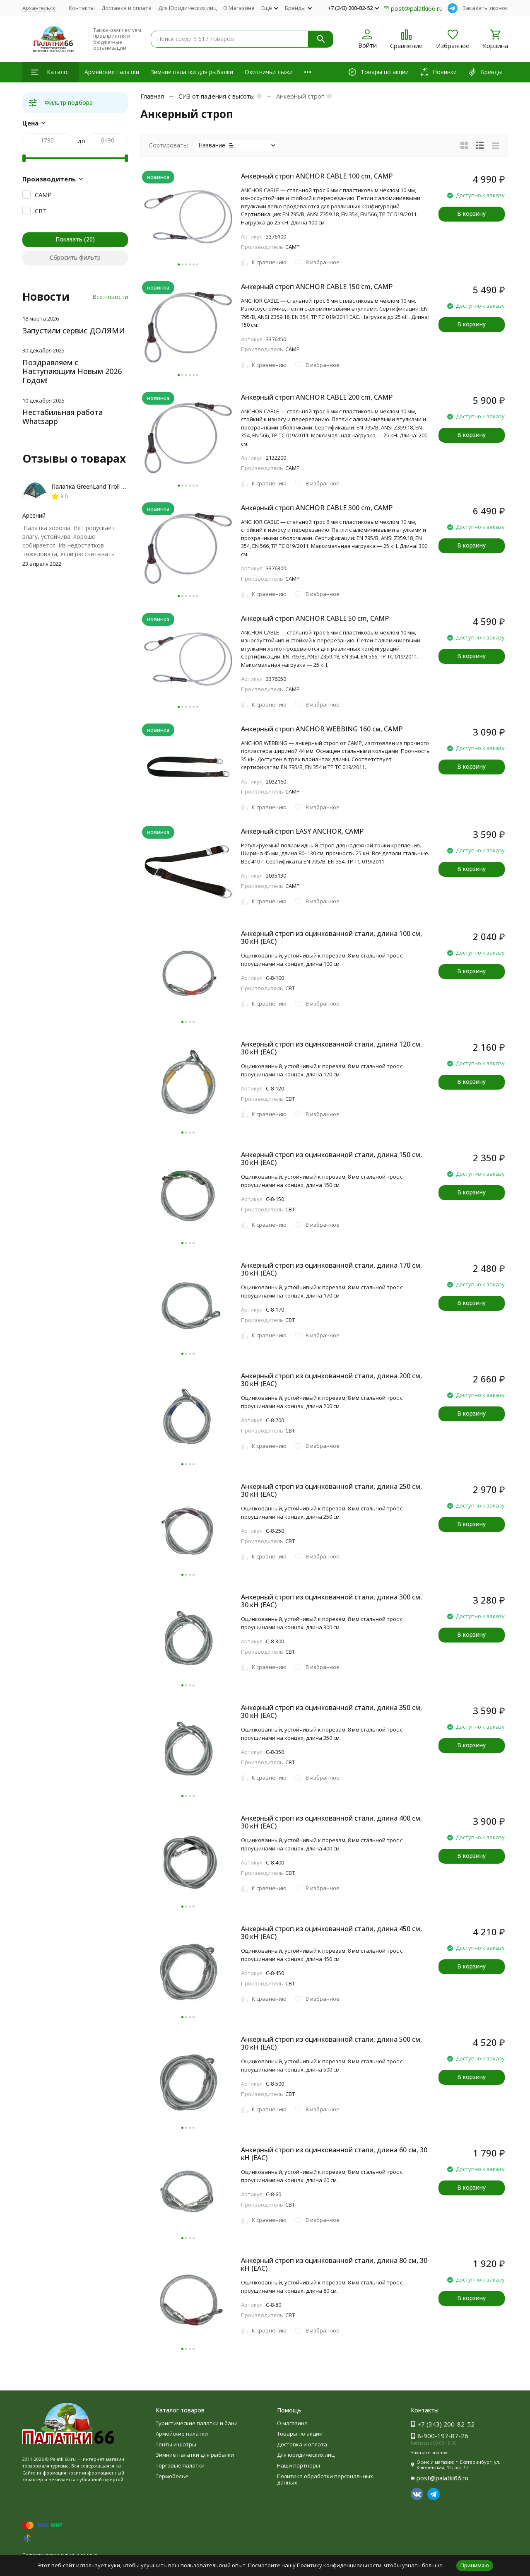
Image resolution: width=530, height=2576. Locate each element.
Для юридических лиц (306, 2454)
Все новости (110, 297)
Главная (152, 96)
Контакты (82, 8)
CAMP (43, 195)
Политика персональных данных (59, 2555)
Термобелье (172, 2476)
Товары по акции (300, 2433)
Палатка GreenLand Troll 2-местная (100, 486)
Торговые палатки (180, 2465)
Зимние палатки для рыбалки (192, 72)
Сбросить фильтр (75, 257)
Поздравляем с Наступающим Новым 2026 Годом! (72, 371)
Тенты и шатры (176, 2444)
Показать (68, 239)
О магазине (292, 2423)
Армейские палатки (111, 72)
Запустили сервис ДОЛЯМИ (73, 330)
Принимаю (474, 2565)
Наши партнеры (298, 2465)
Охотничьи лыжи (269, 72)
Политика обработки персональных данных (325, 2479)
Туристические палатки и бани (197, 2423)
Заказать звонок (485, 8)
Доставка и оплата (126, 8)
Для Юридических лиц (187, 8)
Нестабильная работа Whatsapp (62, 416)
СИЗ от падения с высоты (216, 96)
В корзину (471, 213)
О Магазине (239, 8)
